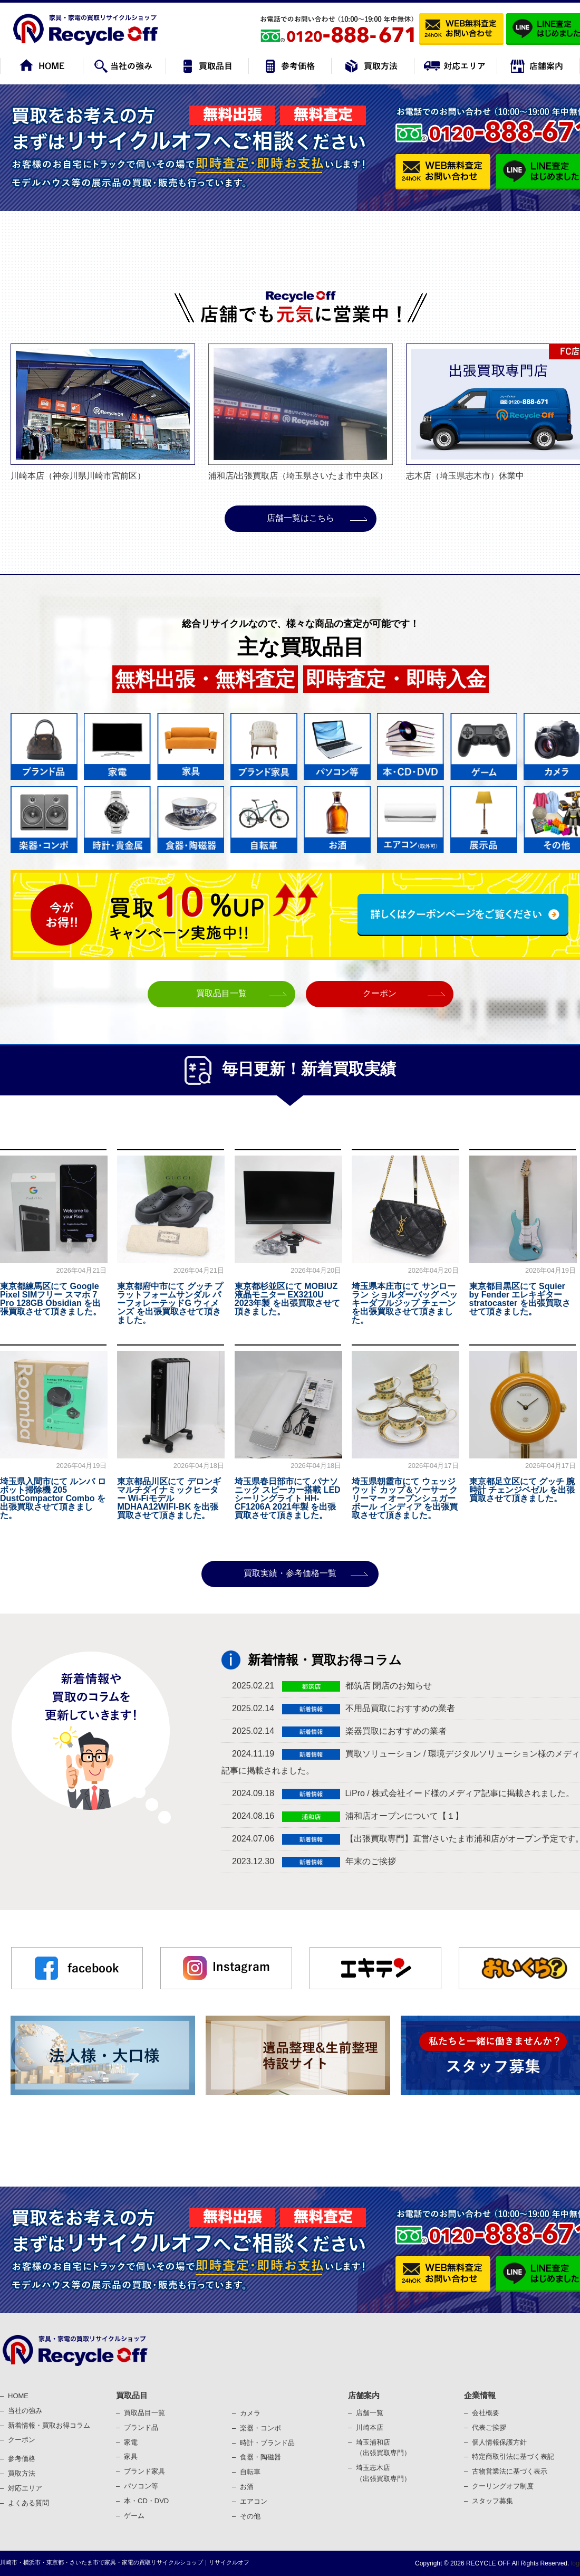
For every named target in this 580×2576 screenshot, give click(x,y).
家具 (131, 2456)
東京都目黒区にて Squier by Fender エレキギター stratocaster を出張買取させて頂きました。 (520, 1299)
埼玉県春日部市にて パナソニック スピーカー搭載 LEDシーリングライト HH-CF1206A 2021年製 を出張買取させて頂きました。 (288, 1498)
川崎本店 (369, 2427)
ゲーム (134, 2516)
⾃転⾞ (250, 2472)
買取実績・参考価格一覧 (290, 1573)
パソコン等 (141, 2486)
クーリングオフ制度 (503, 2486)
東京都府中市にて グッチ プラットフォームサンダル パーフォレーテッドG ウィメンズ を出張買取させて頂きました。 (170, 1303)
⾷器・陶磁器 (260, 2457)
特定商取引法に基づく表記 (513, 2456)
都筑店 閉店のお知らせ (388, 1685)
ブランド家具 (144, 2471)
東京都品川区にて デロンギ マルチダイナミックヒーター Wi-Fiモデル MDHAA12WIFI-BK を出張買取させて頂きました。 (168, 1498)
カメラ (250, 2413)
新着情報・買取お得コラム (49, 2425)
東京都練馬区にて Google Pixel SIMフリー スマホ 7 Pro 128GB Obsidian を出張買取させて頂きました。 (50, 1299)
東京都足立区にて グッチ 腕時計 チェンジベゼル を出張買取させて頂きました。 (522, 1490)
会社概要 (485, 2413)
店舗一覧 (369, 2413)
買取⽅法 (21, 2473)
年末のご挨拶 (370, 1861)
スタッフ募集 (492, 2501)
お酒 (247, 2487)
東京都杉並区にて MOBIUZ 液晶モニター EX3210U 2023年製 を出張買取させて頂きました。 (287, 1299)
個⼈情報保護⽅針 (499, 2442)
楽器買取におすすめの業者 (396, 1730)
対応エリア (25, 2488)
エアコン (253, 2501)
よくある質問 (28, 2503)
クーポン (380, 993)
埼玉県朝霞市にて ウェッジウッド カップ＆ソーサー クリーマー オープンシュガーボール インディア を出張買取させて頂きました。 (405, 1498)
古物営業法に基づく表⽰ (509, 2471)
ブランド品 (141, 2427)
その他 (250, 2516)
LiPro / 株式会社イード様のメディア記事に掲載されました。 (460, 1793)
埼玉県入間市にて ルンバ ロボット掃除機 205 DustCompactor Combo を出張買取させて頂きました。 (53, 1498)
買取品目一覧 (221, 993)
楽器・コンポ (260, 2428)
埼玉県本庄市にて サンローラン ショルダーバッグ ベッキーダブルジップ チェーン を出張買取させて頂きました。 (405, 1303)
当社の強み (25, 2411)
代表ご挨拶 (489, 2427)
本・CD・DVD (146, 2501)
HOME (18, 2396)
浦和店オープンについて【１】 (404, 1815)
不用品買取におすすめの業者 (400, 1708)
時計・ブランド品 (267, 2443)
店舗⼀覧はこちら (300, 517)
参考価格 (21, 2459)
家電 (131, 2442)
